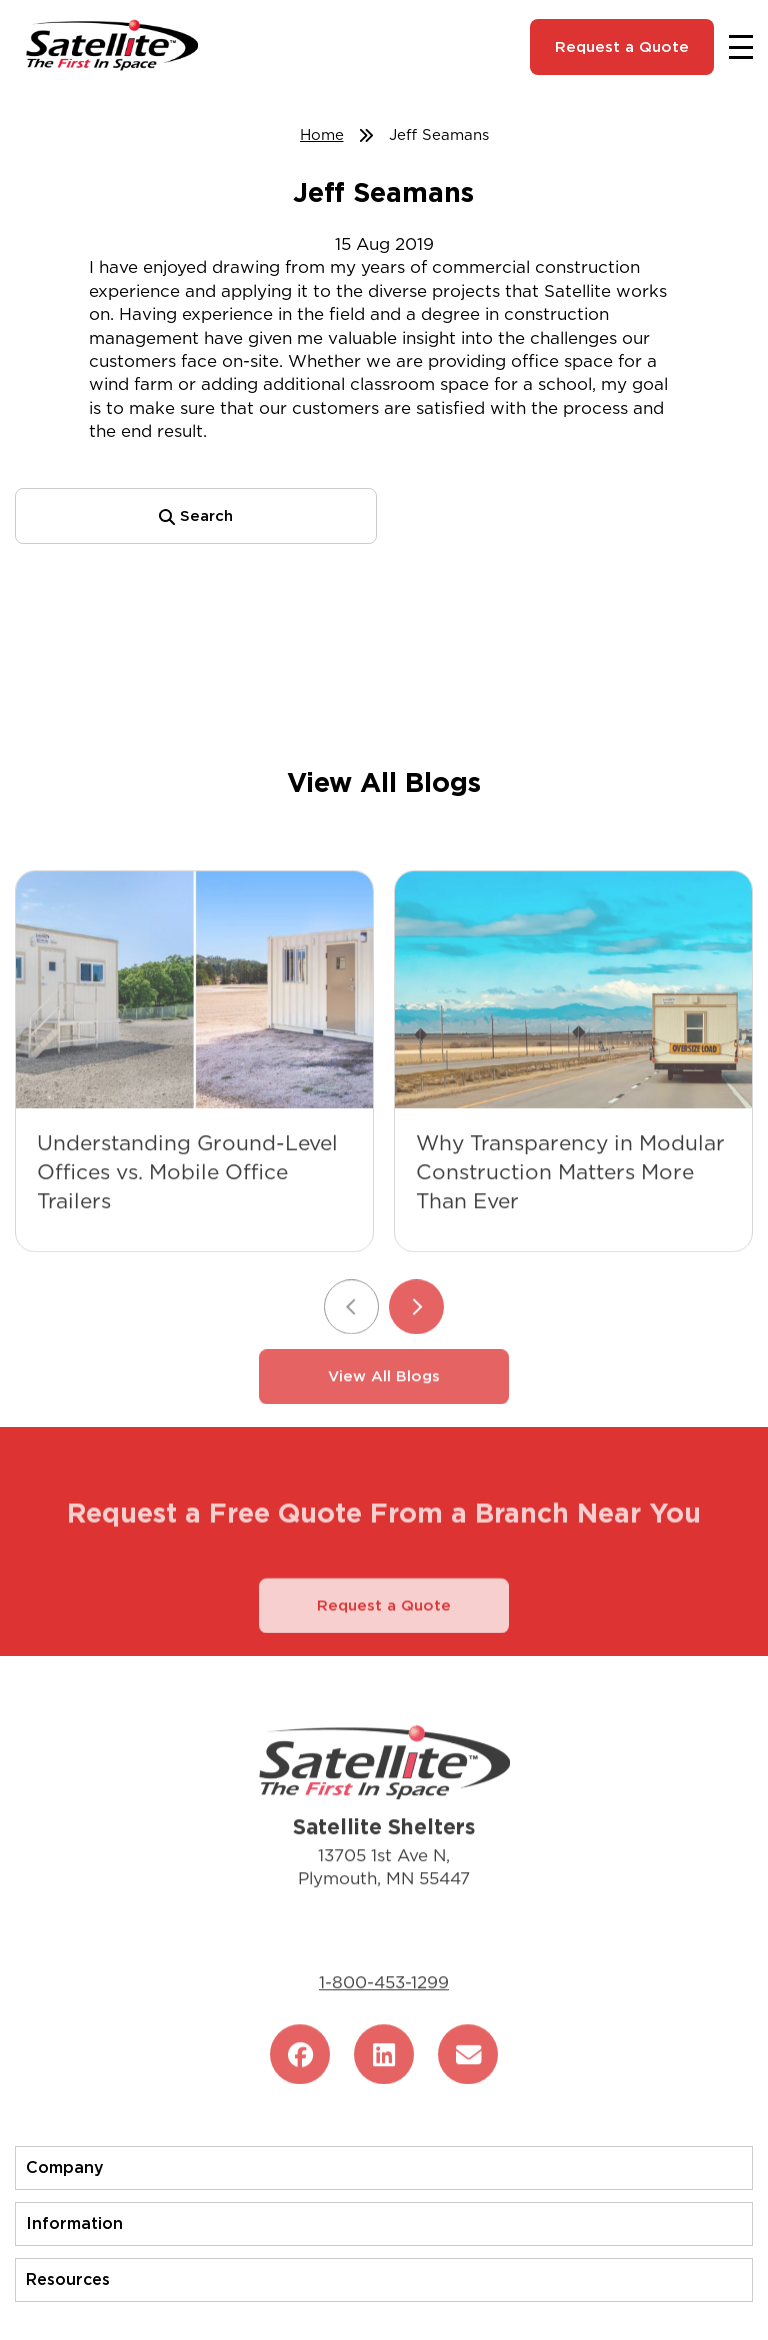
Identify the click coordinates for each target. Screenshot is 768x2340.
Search (196, 516)
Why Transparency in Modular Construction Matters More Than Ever (570, 1200)
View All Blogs (384, 1405)
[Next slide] (416, 1335)
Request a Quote (622, 47)
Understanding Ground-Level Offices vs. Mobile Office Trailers (187, 1200)
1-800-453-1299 (384, 2011)
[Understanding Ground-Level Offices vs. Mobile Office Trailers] (194, 1018)
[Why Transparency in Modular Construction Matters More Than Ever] (573, 1018)
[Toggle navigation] (741, 47)
